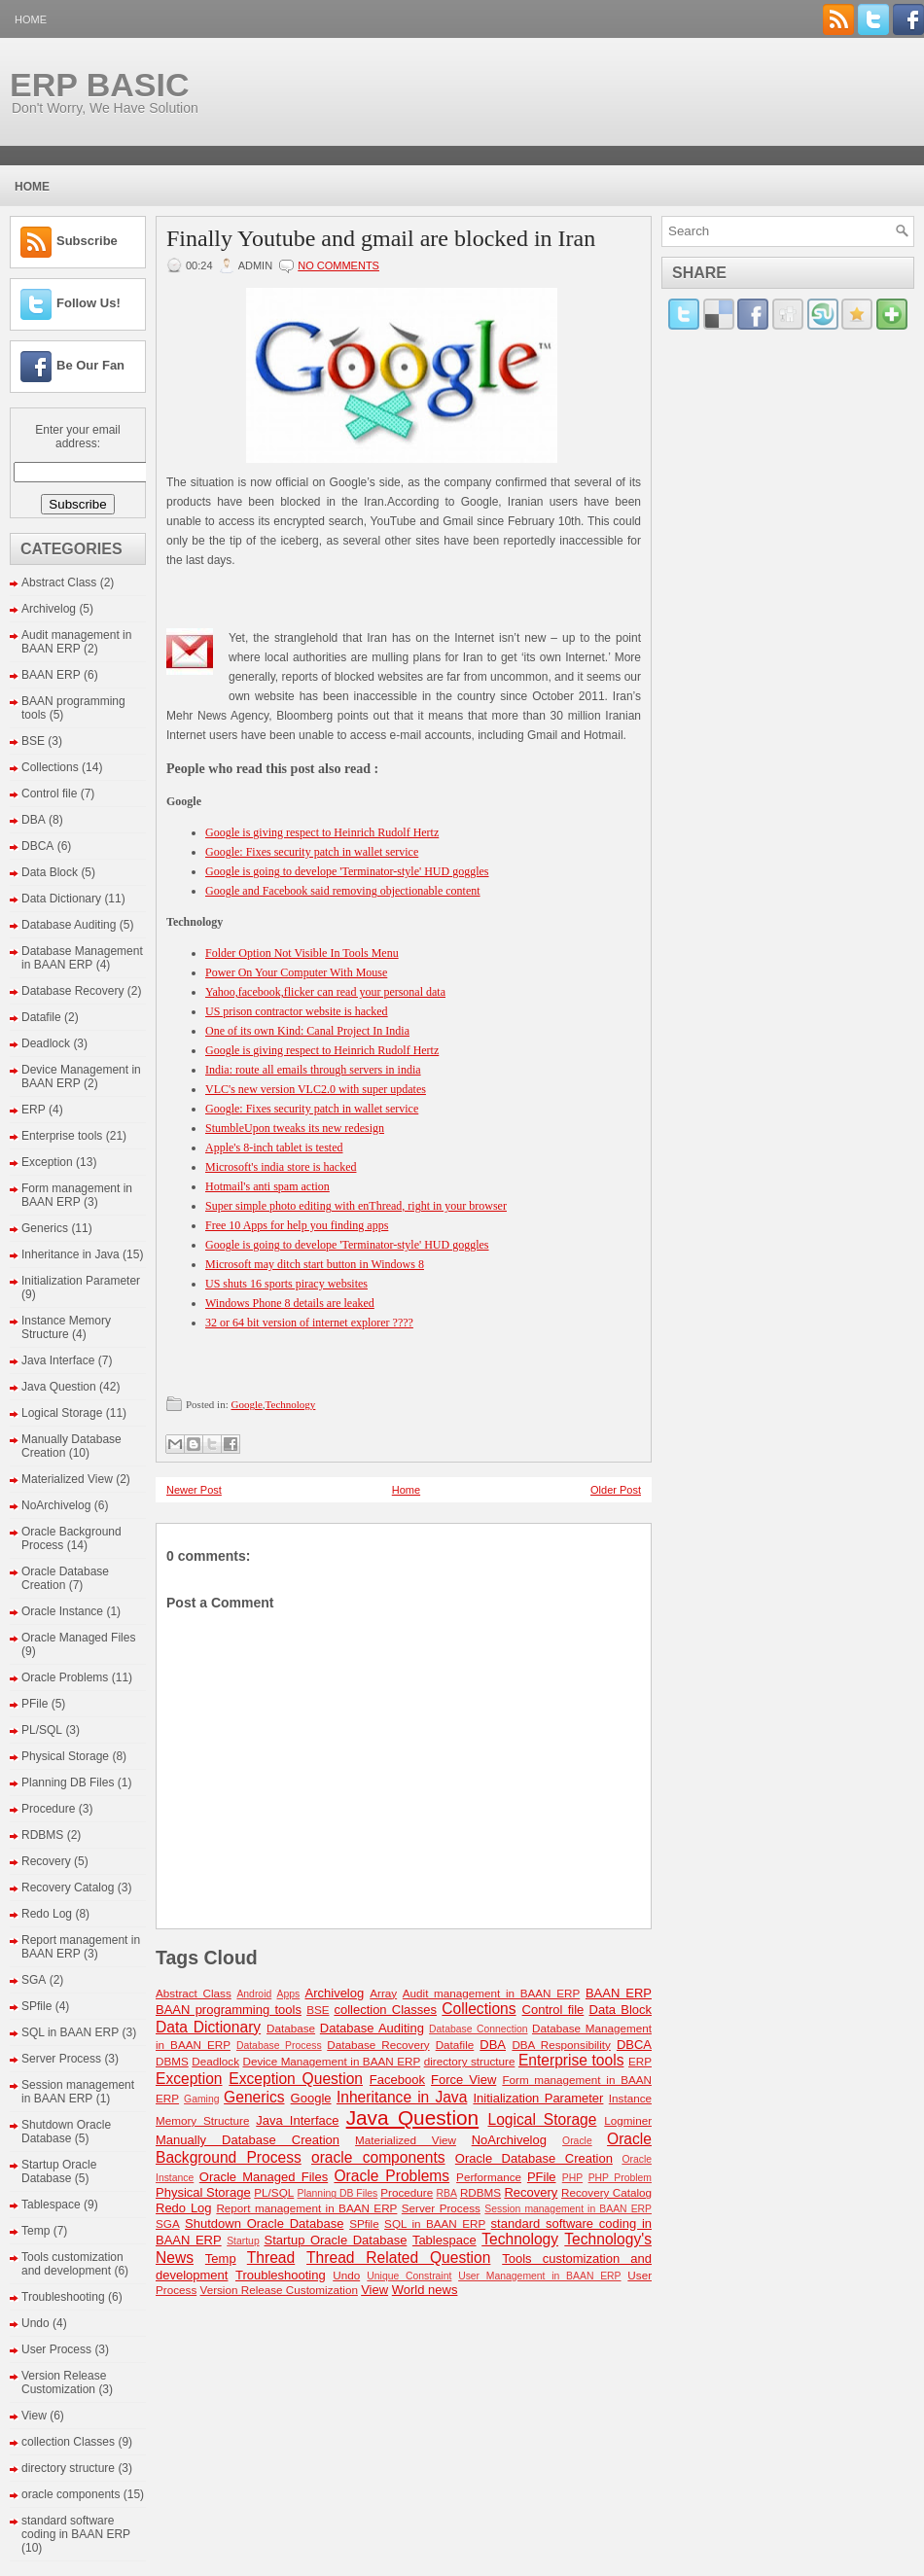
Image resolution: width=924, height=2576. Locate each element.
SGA (33, 1980)
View (34, 2415)
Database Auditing (68, 925)
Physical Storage (65, 1756)
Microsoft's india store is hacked (280, 1167)
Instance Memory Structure (66, 1327)
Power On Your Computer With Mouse (296, 972)
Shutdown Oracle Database (66, 2131)
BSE (33, 741)
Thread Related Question (398, 2257)
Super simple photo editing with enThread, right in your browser (356, 1206)
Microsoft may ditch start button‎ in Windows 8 (314, 1264)
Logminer (628, 2120)
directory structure (68, 2468)
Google (246, 1404)
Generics (44, 1228)
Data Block (49, 872)
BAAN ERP (51, 675)
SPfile (36, 2006)
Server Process (61, 2058)
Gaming (201, 2099)
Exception (47, 1162)
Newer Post (194, 1490)
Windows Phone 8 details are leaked (289, 1303)
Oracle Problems (64, 1677)
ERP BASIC (100, 84)
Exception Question (296, 2078)
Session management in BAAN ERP (77, 2091)
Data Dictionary (61, 898)
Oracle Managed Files (78, 1637)
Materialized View (67, 1479)
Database (291, 2028)
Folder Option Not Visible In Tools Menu (302, 953)
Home (31, 19)
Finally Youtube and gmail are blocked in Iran (380, 238)
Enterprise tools (61, 1136)
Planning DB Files (67, 1782)
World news (425, 2289)
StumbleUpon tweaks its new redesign (294, 1128)
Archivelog (48, 609)
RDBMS (42, 1835)
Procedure (48, 1809)
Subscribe (87, 240)
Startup (243, 2241)
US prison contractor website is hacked (296, 1011)
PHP (572, 2177)
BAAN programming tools (229, 2009)
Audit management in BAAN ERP (76, 641)
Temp (35, 2231)
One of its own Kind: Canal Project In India (307, 1031)
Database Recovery (72, 991)
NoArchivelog (55, 1505)
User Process (56, 2349)
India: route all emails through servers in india (313, 1069)
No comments (338, 265)
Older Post (615, 1490)
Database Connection (478, 2029)
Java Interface (57, 1360)
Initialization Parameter (80, 1281)
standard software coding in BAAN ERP (75, 2527)
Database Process (279, 2045)
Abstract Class (58, 582)
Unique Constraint (409, 2276)
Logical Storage (61, 1413)
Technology (291, 1404)
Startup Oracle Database (58, 2171)
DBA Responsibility (561, 2044)
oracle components (70, 2494)
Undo (35, 2323)
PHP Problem (620, 2177)
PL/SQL (41, 1730)
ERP (33, 1109)
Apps (289, 1994)
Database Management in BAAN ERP (82, 957)
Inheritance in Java (70, 1254)
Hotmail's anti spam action (267, 1186)
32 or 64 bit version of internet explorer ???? (309, 1322)
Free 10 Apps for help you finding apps (296, 1225)
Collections (50, 767)
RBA (447, 2193)
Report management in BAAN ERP (306, 2208)
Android (253, 1994)
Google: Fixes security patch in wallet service (311, 852)
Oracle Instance (62, 1611)
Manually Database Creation (247, 2140)
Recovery (46, 1861)
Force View (463, 2079)
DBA (33, 820)
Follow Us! (88, 303)
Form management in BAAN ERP (76, 1195)
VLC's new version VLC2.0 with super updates (315, 1089)
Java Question (58, 1387)
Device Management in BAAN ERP (331, 2061)
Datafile (41, 1017)
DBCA (37, 846)
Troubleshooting (63, 2297)
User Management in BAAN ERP (539, 2276)
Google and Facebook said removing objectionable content (342, 891)
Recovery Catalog (67, 1887)
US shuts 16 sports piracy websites (286, 1283)
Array (383, 1993)
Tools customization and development (72, 2263)
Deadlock (45, 1043)
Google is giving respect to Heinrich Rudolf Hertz (322, 832)
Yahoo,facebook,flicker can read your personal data (325, 992)
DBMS (172, 2061)
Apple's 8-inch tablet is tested (273, 1147)
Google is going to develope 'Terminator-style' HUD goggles (347, 871)
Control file (49, 793)
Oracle (577, 2140)
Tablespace (51, 2204)
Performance (488, 2176)
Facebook (397, 2079)
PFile (34, 1704)
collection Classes (68, 2442)
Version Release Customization (63, 2382)
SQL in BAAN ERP (70, 2032)
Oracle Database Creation (65, 1578)
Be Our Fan (90, 365)
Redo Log (46, 1914)
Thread (271, 2257)
